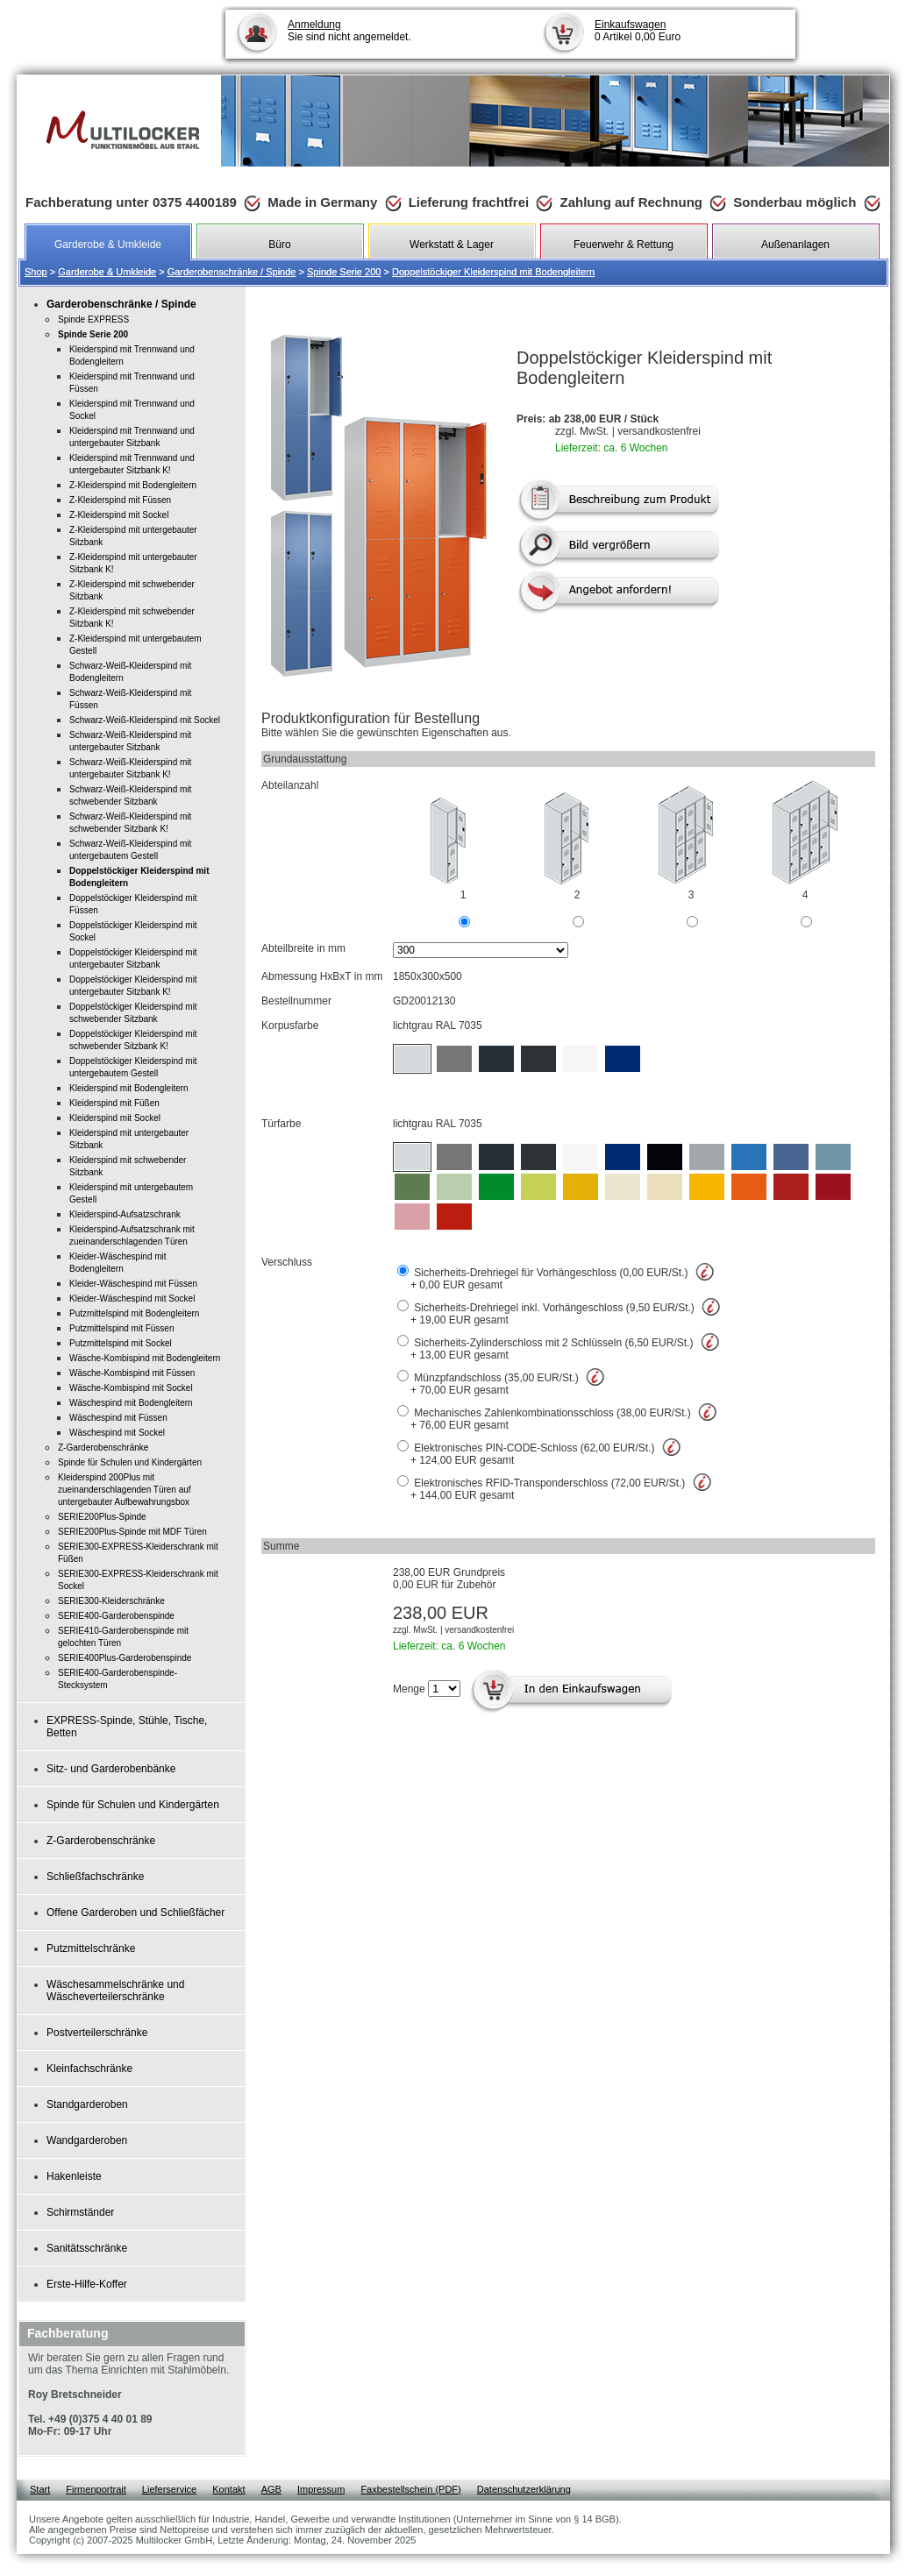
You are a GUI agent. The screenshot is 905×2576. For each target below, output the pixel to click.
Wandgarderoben (86, 2140)
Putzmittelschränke (90, 1948)
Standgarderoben (87, 2104)
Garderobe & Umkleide (107, 271)
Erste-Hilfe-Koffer (86, 2284)
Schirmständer (80, 2212)
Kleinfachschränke (89, 2068)
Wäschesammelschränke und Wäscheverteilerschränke (115, 1990)
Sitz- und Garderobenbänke (110, 1769)
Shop (36, 271)
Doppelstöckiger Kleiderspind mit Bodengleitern (493, 271)
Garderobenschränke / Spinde (231, 271)
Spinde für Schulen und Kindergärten (132, 1805)
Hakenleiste (74, 2176)
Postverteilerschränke (96, 2032)
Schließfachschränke (95, 1876)
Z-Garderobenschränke (100, 1840)
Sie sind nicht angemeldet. (349, 30)
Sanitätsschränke (86, 2248)
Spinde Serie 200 (344, 271)
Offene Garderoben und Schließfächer (135, 1912)
